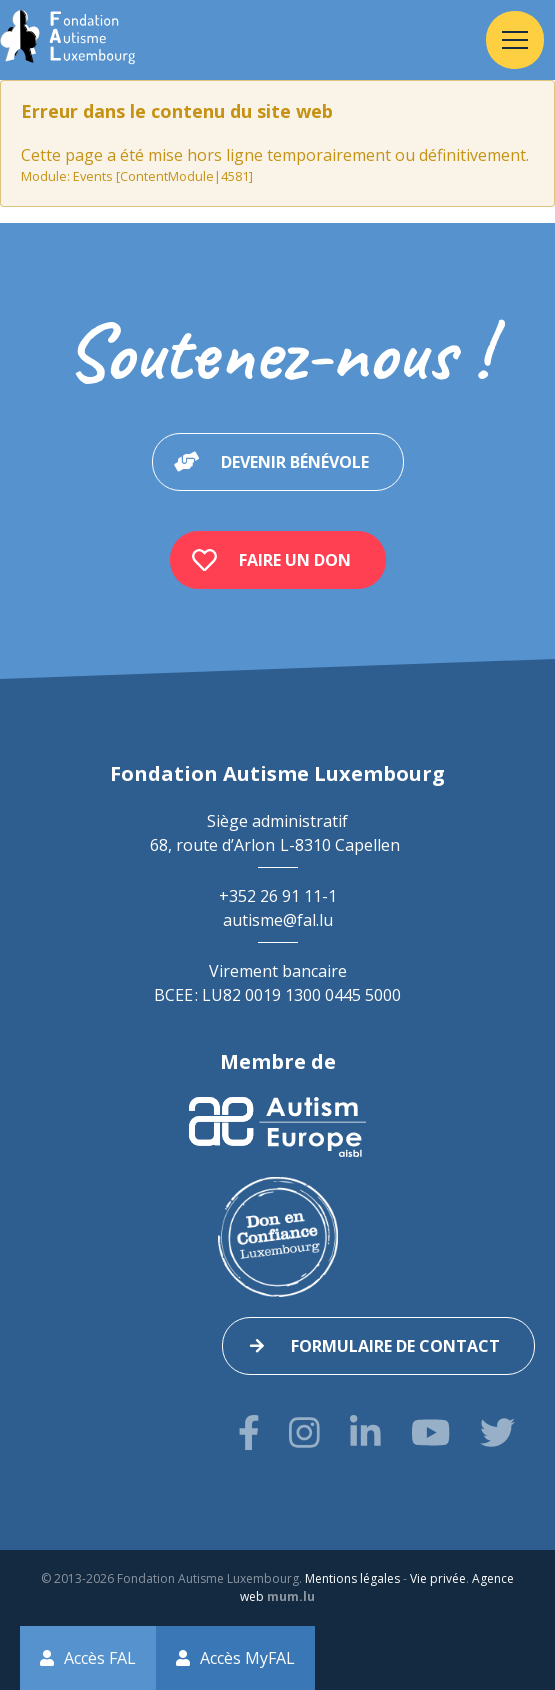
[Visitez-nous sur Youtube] (430, 1432)
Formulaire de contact (395, 1346)
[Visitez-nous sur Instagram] (304, 1432)
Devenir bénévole (295, 462)
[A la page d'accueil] (67, 40)
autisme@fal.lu (278, 920)
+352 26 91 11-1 (278, 896)
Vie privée (438, 1578)
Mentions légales (352, 1578)
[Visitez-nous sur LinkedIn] (365, 1432)
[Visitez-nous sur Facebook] (249, 1432)
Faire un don (295, 560)
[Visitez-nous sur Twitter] (497, 1432)
